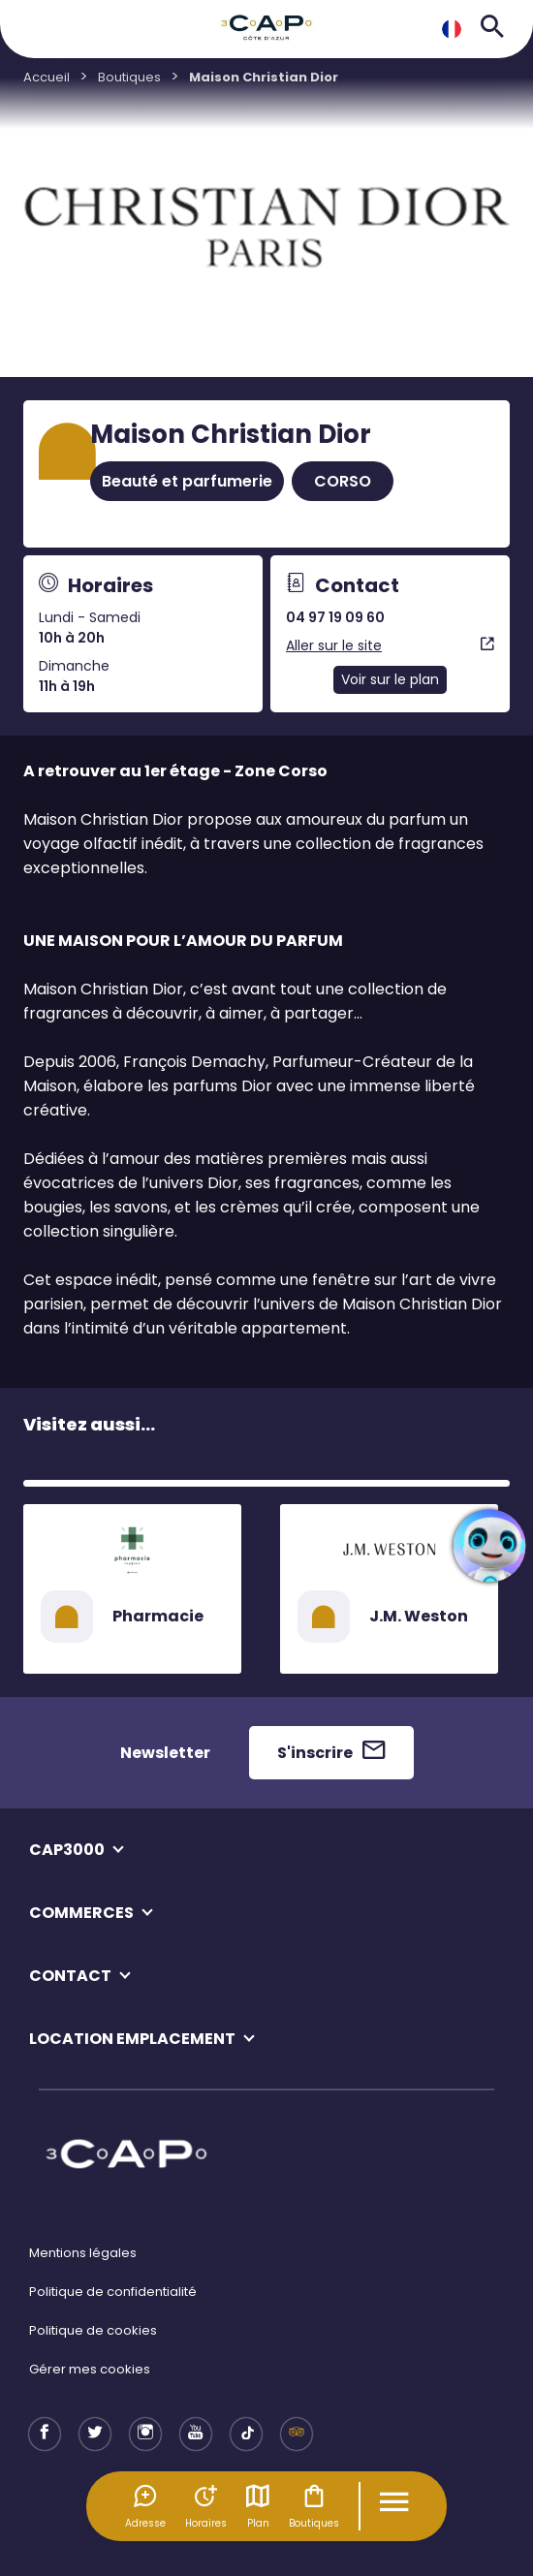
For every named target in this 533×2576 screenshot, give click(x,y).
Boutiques (314, 2506)
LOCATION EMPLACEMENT (132, 2038)
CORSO (342, 481)
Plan (257, 2506)
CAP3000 (67, 1849)
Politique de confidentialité (113, 2291)
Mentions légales (83, 2253)
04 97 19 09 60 (335, 617)
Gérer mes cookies (89, 2369)
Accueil (46, 77)
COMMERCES (81, 1912)
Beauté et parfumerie (187, 481)
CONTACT (70, 1975)
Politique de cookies (93, 2330)
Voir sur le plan (390, 679)
